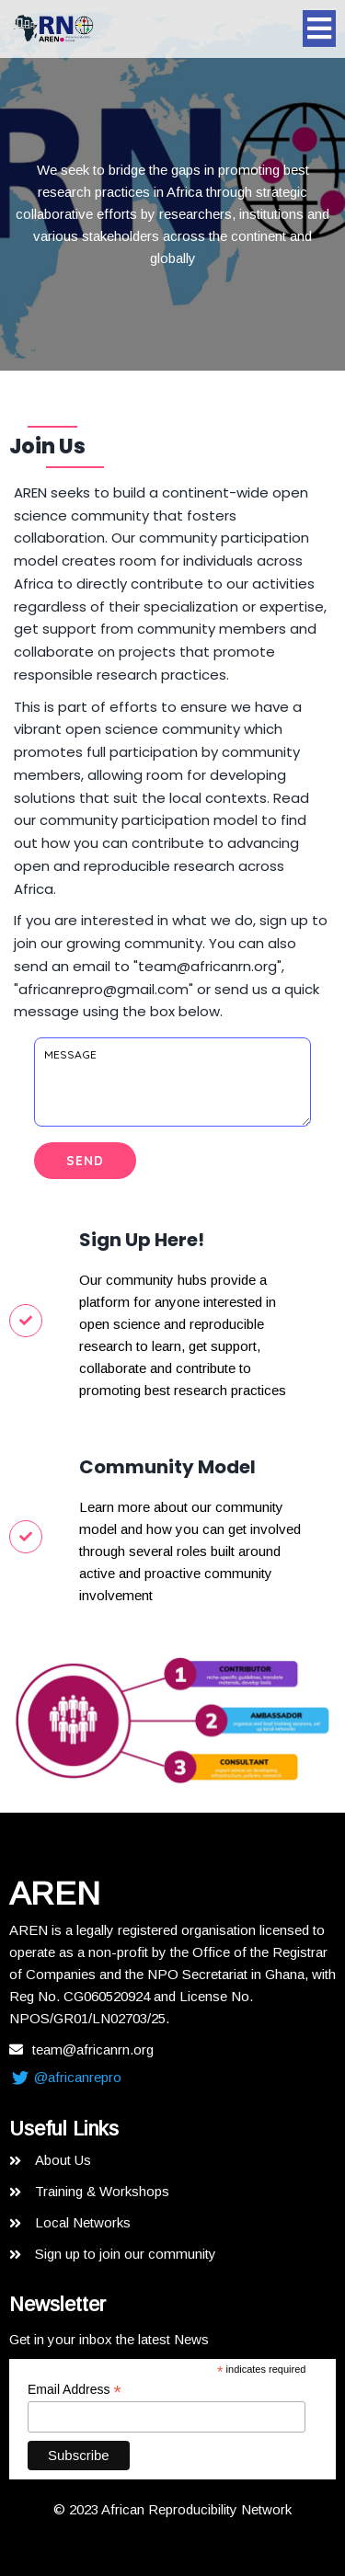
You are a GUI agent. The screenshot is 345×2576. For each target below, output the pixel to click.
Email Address (74, 2390)
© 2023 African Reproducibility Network (172, 2509)
